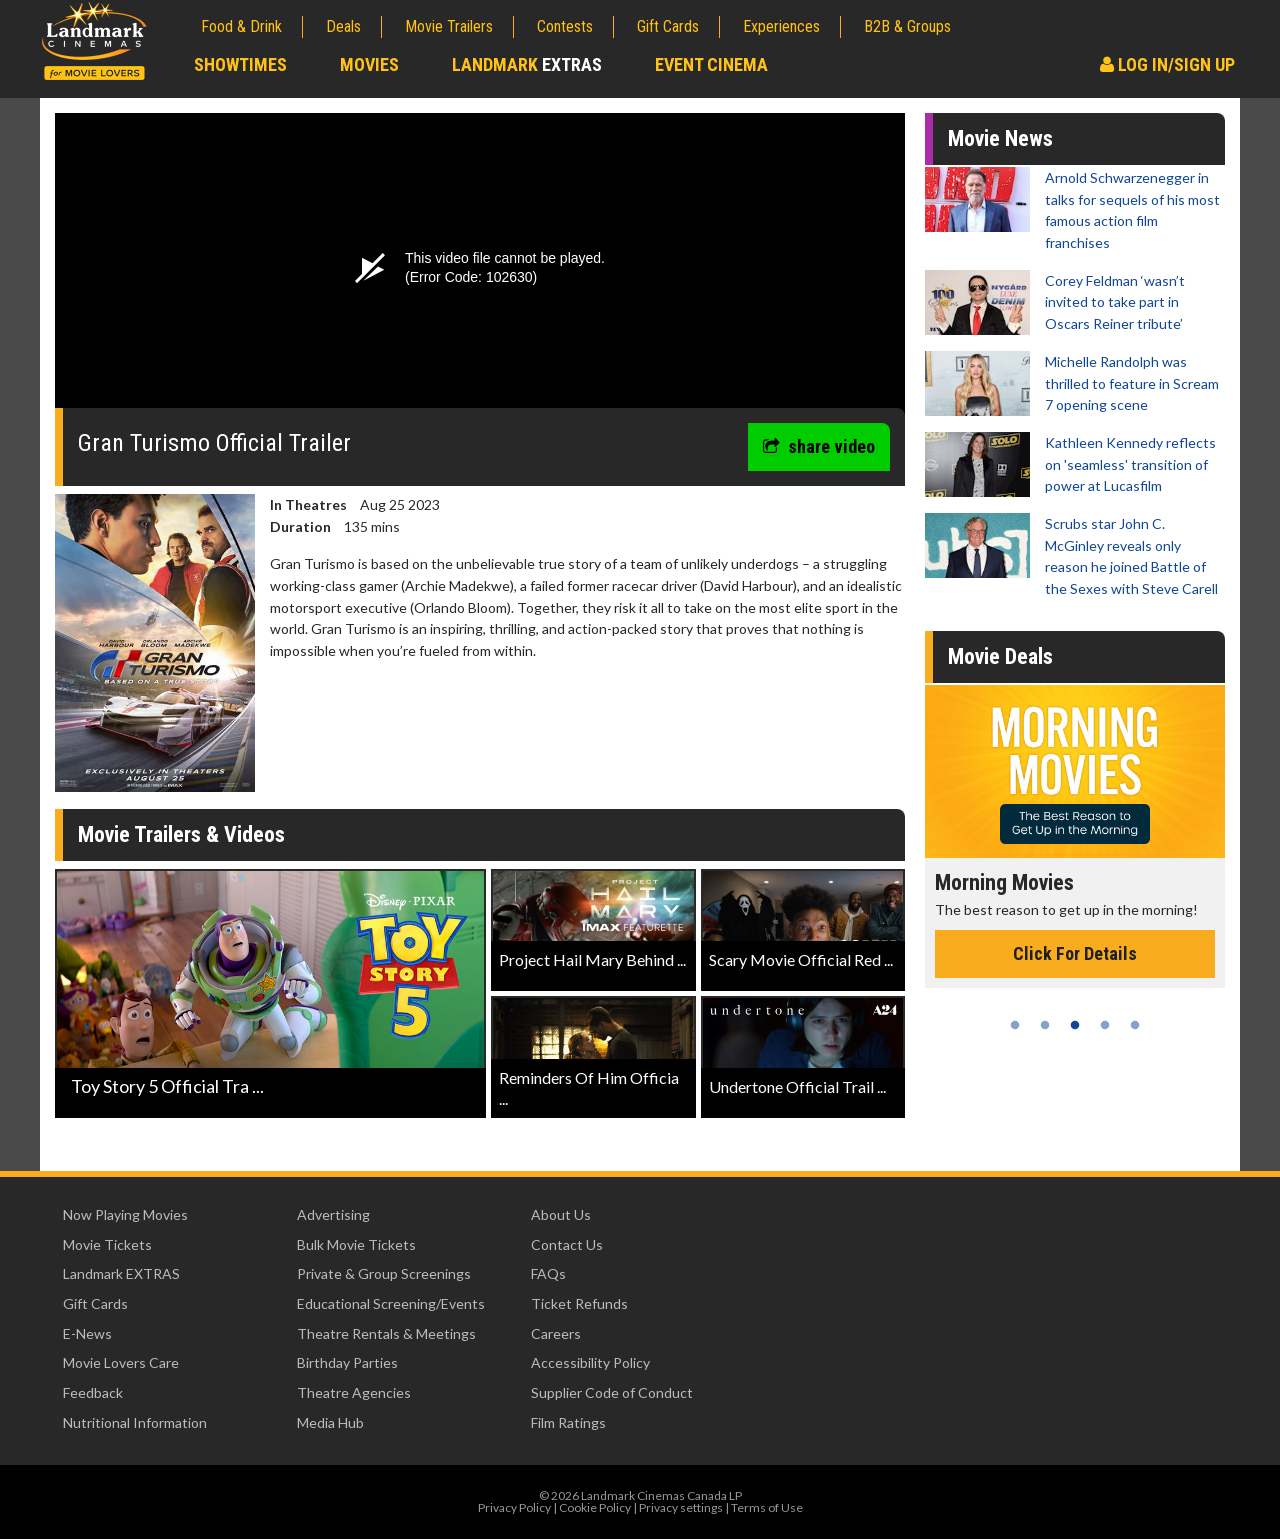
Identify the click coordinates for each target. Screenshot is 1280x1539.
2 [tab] (1045, 1025)
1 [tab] (1015, 1025)
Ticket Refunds (579, 1303)
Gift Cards (668, 26)
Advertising (333, 1214)
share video (819, 446)
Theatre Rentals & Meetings (386, 1333)
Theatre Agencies (354, 1392)
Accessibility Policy (590, 1362)
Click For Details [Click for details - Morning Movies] (1075, 953)
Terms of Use (767, 1507)
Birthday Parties (347, 1362)
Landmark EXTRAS (121, 1273)
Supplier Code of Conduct (612, 1392)
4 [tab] (1105, 1025)
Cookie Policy (595, 1507)
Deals (343, 26)
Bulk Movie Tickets (356, 1244)
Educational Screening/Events (391, 1303)
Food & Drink (241, 26)
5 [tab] (1135, 1025)
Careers (556, 1333)
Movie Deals (1000, 656)
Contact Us (567, 1244)
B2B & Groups (907, 26)
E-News (87, 1333)
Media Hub (330, 1422)
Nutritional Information (135, 1422)
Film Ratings (568, 1422)
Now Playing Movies (125, 1214)
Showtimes (240, 64)
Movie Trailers (449, 26)
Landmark (527, 64)
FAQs (548, 1273)
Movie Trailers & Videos (181, 834)
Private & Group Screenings (384, 1273)
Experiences (781, 26)
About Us (561, 1214)
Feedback (93, 1392)
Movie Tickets (107, 1244)
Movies (369, 64)
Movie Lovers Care (121, 1362)
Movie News (1000, 138)
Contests (565, 26)
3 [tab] (1075, 1025)
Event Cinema (711, 64)
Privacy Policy (514, 1507)
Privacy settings (681, 1507)
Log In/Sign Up (1167, 64)
